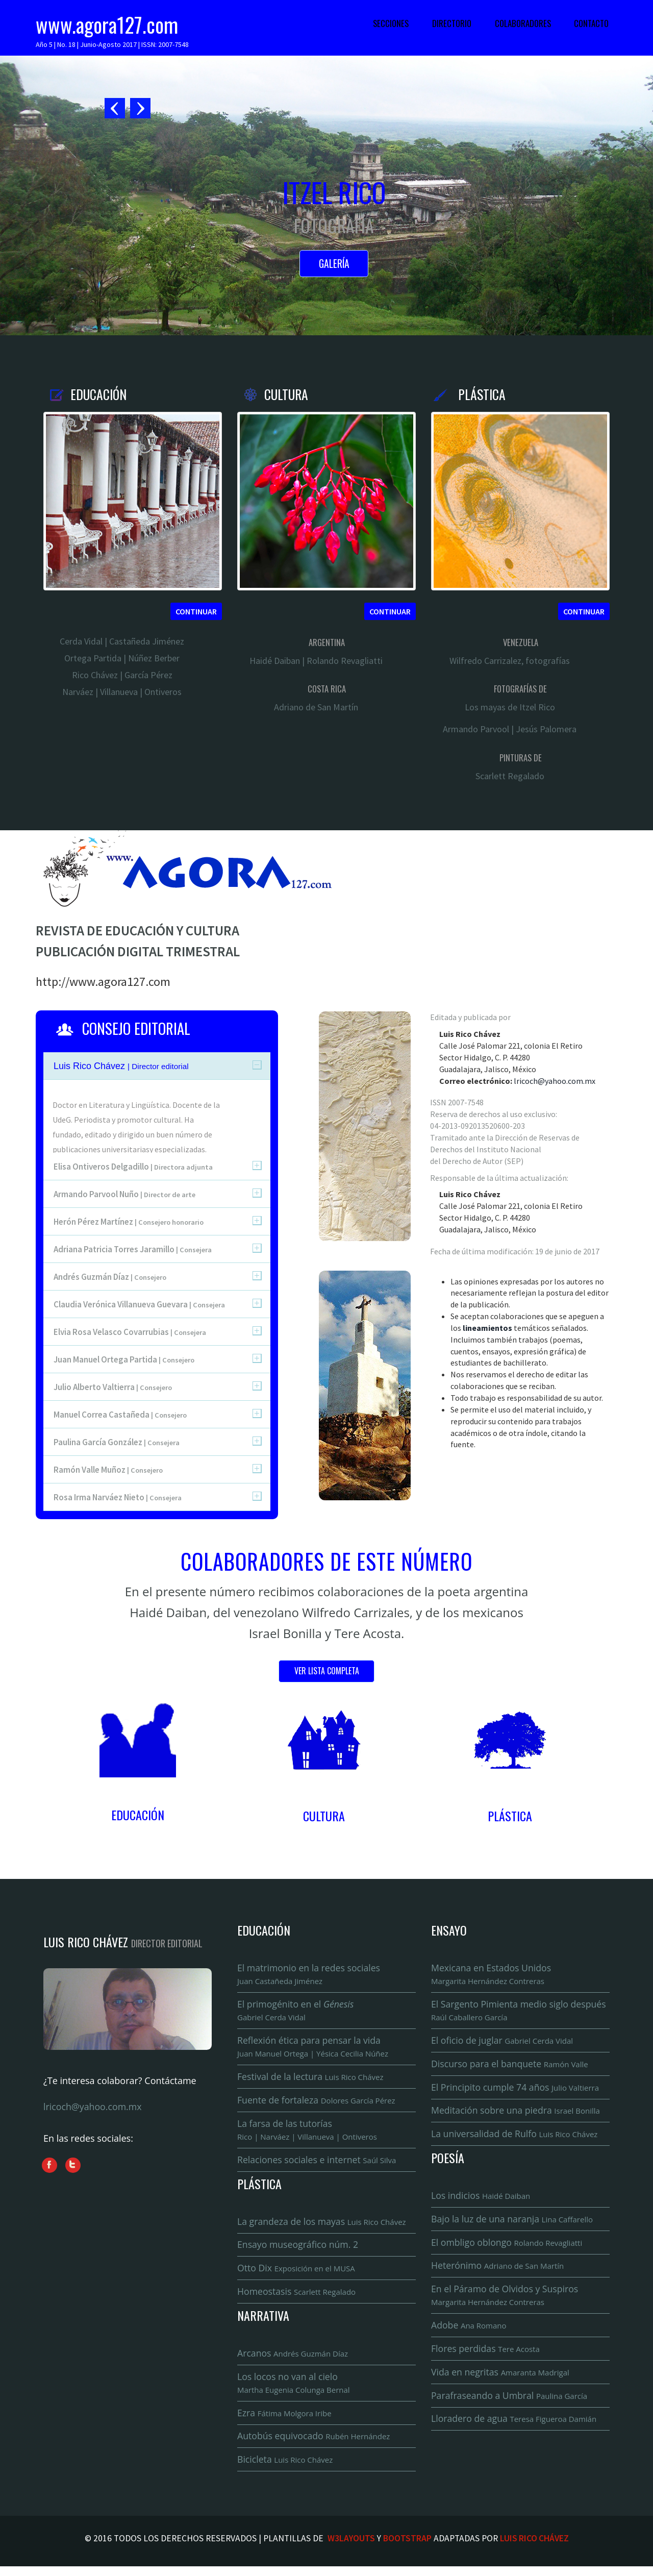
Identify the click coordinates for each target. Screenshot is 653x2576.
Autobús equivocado (315, 2445)
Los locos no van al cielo (294, 2389)
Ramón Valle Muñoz (108, 1469)
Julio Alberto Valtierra (113, 1387)
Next (139, 109)
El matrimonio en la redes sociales (310, 1975)
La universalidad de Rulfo (516, 2138)
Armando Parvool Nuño (124, 1194)
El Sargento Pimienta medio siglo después (520, 2011)
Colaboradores (523, 23)
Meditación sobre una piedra (517, 2114)
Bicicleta (286, 2468)
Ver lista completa (326, 1672)
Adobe (469, 2332)
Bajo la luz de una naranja (513, 2224)
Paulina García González (117, 1442)
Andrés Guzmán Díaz (110, 1276)
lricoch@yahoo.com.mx (554, 1081)
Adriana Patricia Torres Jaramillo (133, 1249)
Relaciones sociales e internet (318, 2164)
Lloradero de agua (515, 2427)
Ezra (285, 2421)
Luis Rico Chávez (534, 2548)
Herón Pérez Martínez (129, 1221)
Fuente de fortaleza (317, 2103)
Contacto (591, 23)
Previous (116, 109)
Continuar (196, 611)
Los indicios (481, 2200)
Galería (334, 265)
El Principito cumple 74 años (516, 2090)
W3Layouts (350, 2548)
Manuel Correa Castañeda (120, 1414)
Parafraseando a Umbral (510, 2404)
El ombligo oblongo (508, 2248)
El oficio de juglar (503, 2043)
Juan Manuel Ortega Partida (124, 1359)
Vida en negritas (501, 2380)
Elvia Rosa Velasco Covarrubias (130, 1331)
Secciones (391, 23)
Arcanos (293, 2360)
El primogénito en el (296, 2011)
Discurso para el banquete (511, 2066)
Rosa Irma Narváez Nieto (118, 1497)
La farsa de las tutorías (308, 2133)
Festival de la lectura (311, 2079)
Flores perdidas (486, 2356)
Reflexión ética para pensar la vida (314, 2049)
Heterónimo (498, 2271)
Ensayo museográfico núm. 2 (299, 2250)
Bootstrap (407, 2548)
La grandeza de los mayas (323, 2226)
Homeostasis (297, 2298)
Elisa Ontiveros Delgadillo (133, 1166)
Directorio (451, 23)
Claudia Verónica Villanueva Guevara (139, 1304)
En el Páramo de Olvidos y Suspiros (506, 2301)
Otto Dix (297, 2274)
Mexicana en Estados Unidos (492, 1975)
